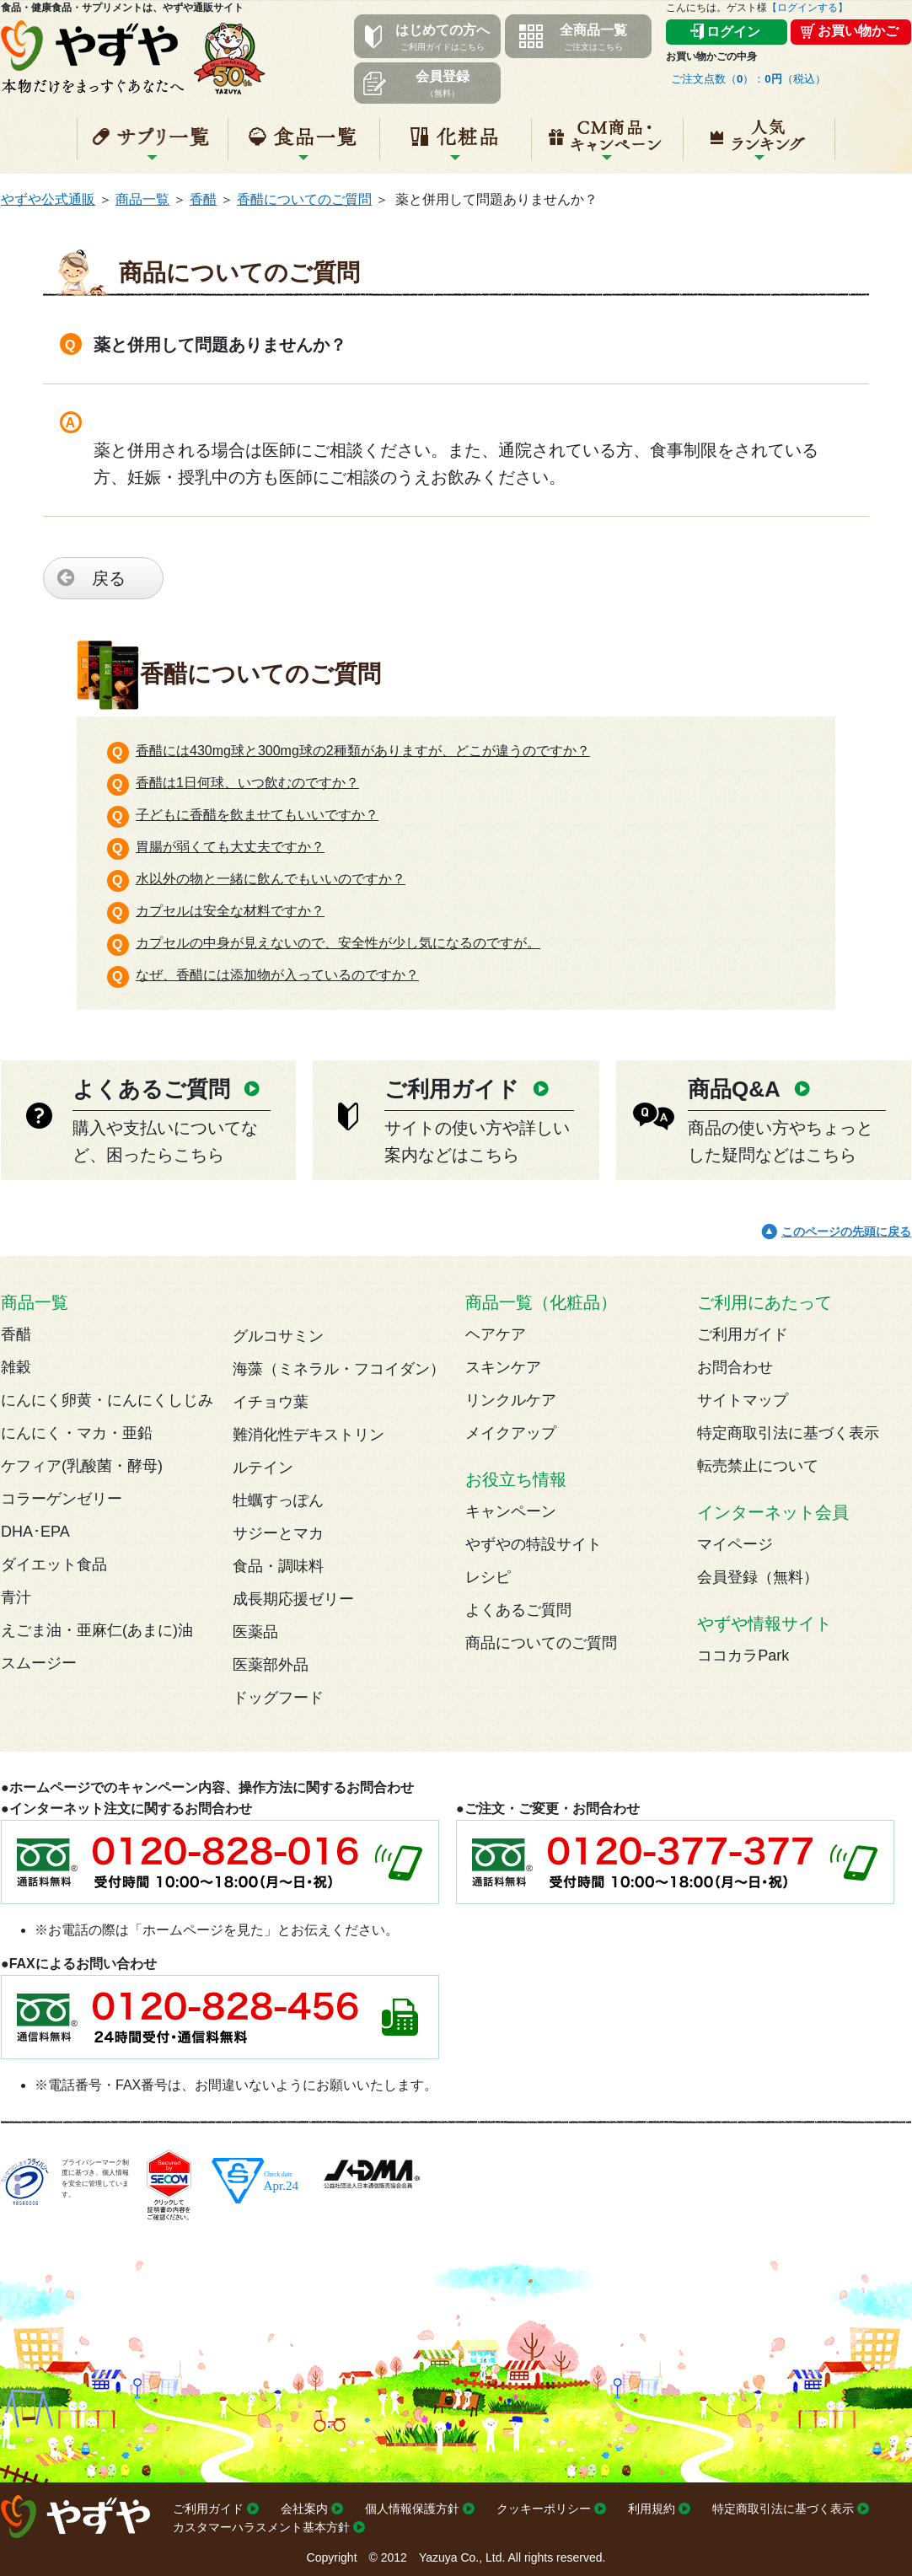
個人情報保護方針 (412, 2508)
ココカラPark (743, 1655)
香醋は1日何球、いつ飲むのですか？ (247, 782)
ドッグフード (278, 1697)
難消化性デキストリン (308, 1434)
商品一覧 (142, 199)
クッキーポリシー (543, 2508)
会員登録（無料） (757, 1577)
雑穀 (16, 1367)
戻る (109, 578)
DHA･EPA (35, 1531)
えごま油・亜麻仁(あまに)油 (97, 1630)
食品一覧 (303, 146)
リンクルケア (510, 1400)
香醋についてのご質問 (304, 199)
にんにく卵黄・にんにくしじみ (107, 1400)
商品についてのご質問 (541, 1642)
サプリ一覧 (153, 146)
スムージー (39, 1663)
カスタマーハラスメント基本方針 (261, 2527)
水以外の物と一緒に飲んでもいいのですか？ (270, 879)
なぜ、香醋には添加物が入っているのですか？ (277, 975)
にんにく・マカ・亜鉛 (77, 1433)
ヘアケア (495, 1334)
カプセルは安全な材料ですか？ (230, 911)
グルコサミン (278, 1336)
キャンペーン (607, 146)
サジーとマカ (278, 1533)
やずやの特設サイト (533, 1544)
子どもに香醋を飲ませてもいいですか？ (257, 815)
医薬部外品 (270, 1664)
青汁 (16, 1597)
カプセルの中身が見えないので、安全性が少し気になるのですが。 (338, 943)
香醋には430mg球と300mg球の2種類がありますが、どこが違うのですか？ (363, 750)
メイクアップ (510, 1433)
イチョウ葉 (270, 1401)
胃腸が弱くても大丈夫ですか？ (230, 847)
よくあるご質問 (518, 1610)
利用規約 (651, 2508)
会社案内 (304, 2508)
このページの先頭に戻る (846, 1231)
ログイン (733, 31)
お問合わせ (735, 1367)
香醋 (203, 199)
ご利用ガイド (742, 1334)
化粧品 (455, 146)
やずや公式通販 (48, 199)
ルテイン (263, 1467)
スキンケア (503, 1367)
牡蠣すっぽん (278, 1500)
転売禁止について (757, 1465)
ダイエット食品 (54, 1564)
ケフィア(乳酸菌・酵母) (82, 1465)
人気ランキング (759, 146)
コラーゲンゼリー (61, 1498)
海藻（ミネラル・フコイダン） (339, 1368)
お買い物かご (858, 31)
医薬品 (255, 1631)
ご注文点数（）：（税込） (748, 78)
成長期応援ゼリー (293, 1599)
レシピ (488, 1577)
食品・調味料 (278, 1566)
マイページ (735, 1544)
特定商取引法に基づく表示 (788, 1433)
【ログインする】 (807, 7)
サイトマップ (742, 1400)
